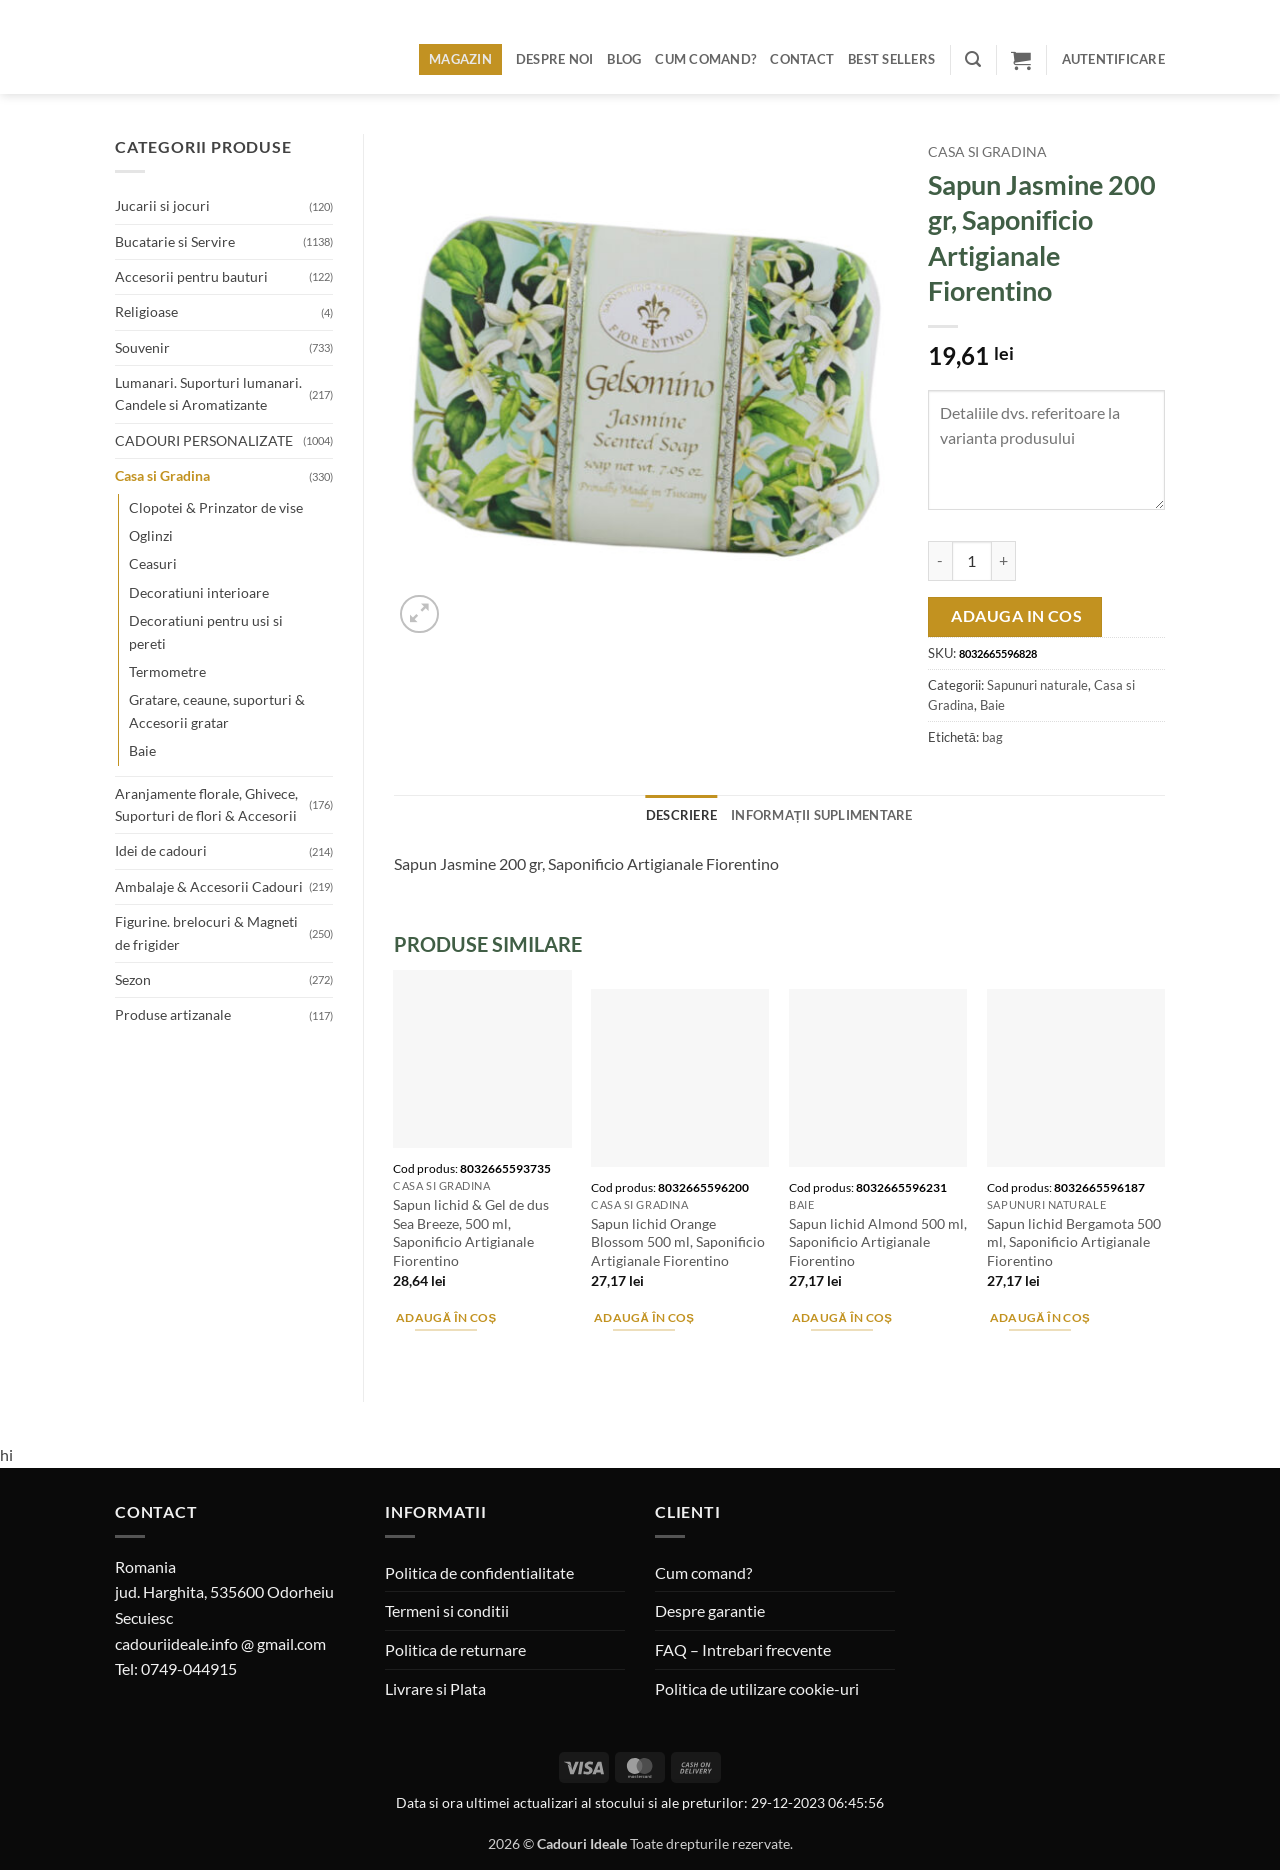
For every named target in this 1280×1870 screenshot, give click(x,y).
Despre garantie (710, 1610)
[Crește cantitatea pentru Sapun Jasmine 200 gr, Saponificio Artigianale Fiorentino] (1004, 561)
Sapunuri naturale (1037, 685)
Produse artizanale (173, 1014)
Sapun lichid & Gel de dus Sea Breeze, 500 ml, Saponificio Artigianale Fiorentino (471, 1232)
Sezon (133, 979)
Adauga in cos (1016, 616)
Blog (624, 59)
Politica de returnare (455, 1649)
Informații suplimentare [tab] (822, 815)
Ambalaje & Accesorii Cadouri (209, 886)
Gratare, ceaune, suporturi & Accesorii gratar (217, 710)
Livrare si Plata (435, 1688)
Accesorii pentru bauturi (191, 276)
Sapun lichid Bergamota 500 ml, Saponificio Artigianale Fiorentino (1074, 1242)
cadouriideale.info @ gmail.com (220, 1643)
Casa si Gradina (162, 475)
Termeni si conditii (447, 1610)
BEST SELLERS (891, 59)
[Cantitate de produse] (972, 561)
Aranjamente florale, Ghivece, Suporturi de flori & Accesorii (206, 804)
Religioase (146, 311)
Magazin (460, 59)
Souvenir (142, 347)
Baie (142, 750)
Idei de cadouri (161, 850)
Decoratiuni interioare (199, 592)
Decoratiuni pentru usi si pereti (206, 631)
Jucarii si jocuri (162, 205)
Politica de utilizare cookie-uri (757, 1688)
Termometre (167, 671)
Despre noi (555, 59)
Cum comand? (705, 59)
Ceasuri (153, 563)
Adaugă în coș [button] (446, 1317)
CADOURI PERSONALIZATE (204, 440)
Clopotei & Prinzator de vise (216, 507)
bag (992, 737)
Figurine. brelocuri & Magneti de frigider (206, 932)
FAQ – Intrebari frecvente (743, 1649)
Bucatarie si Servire (175, 241)
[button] (973, 59)
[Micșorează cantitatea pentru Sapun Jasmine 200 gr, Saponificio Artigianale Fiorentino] (940, 561)
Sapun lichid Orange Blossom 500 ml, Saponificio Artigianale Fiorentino (678, 1242)
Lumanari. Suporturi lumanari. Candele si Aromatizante (208, 393)
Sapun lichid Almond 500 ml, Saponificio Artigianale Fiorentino (878, 1242)
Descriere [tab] (681, 815)
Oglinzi (151, 535)
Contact (802, 59)
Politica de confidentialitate (479, 1572)
